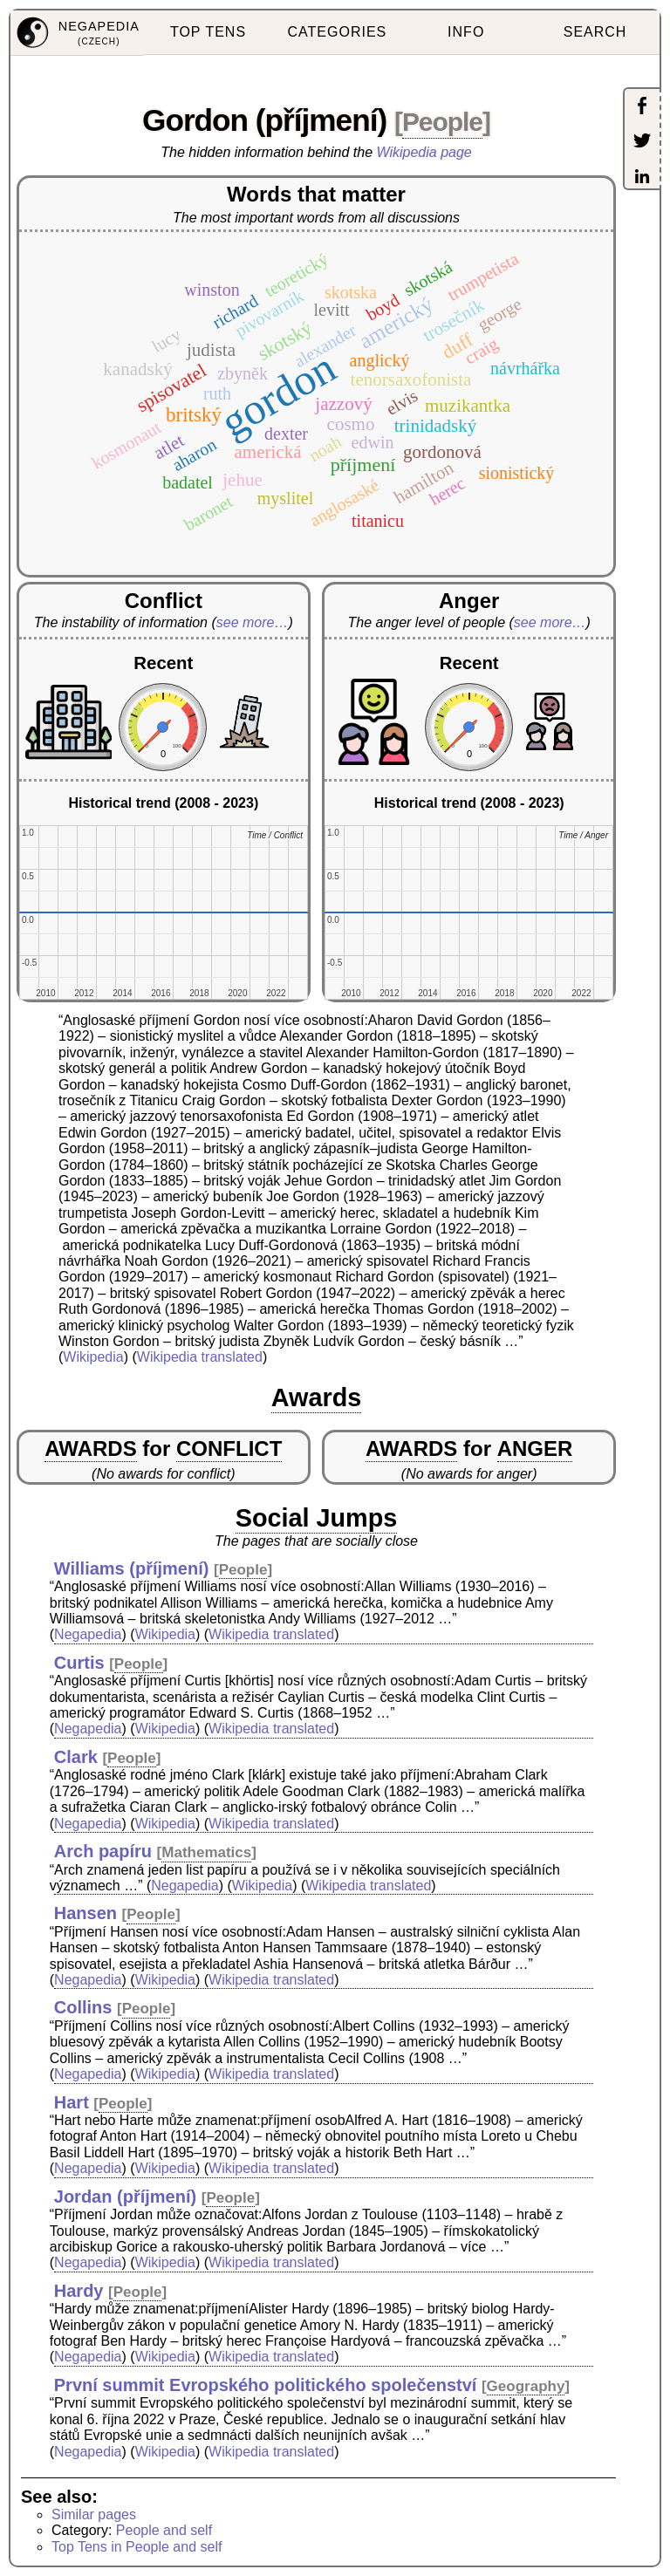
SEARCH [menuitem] (595, 31)
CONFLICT (229, 1448)
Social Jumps (317, 1518)
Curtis (79, 1662)
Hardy (79, 2290)
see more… (252, 622)
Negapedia (87, 1634)
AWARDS (90, 1448)
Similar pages (93, 2514)
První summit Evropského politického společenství (265, 2385)
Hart (71, 2102)
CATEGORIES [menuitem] (337, 31)
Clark (76, 1756)
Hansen (85, 1913)
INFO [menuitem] (466, 31)
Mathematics (206, 1852)
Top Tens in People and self (136, 2546)
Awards (316, 1397)
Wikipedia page (424, 152)
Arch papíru (103, 1851)
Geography (526, 2386)
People (442, 121)
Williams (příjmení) (131, 1568)
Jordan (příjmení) (125, 2196)
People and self (164, 2530)
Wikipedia (93, 1356)
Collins (83, 2007)
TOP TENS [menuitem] (208, 31)
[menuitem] (77, 33)
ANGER (535, 1448)
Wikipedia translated (200, 1356)
